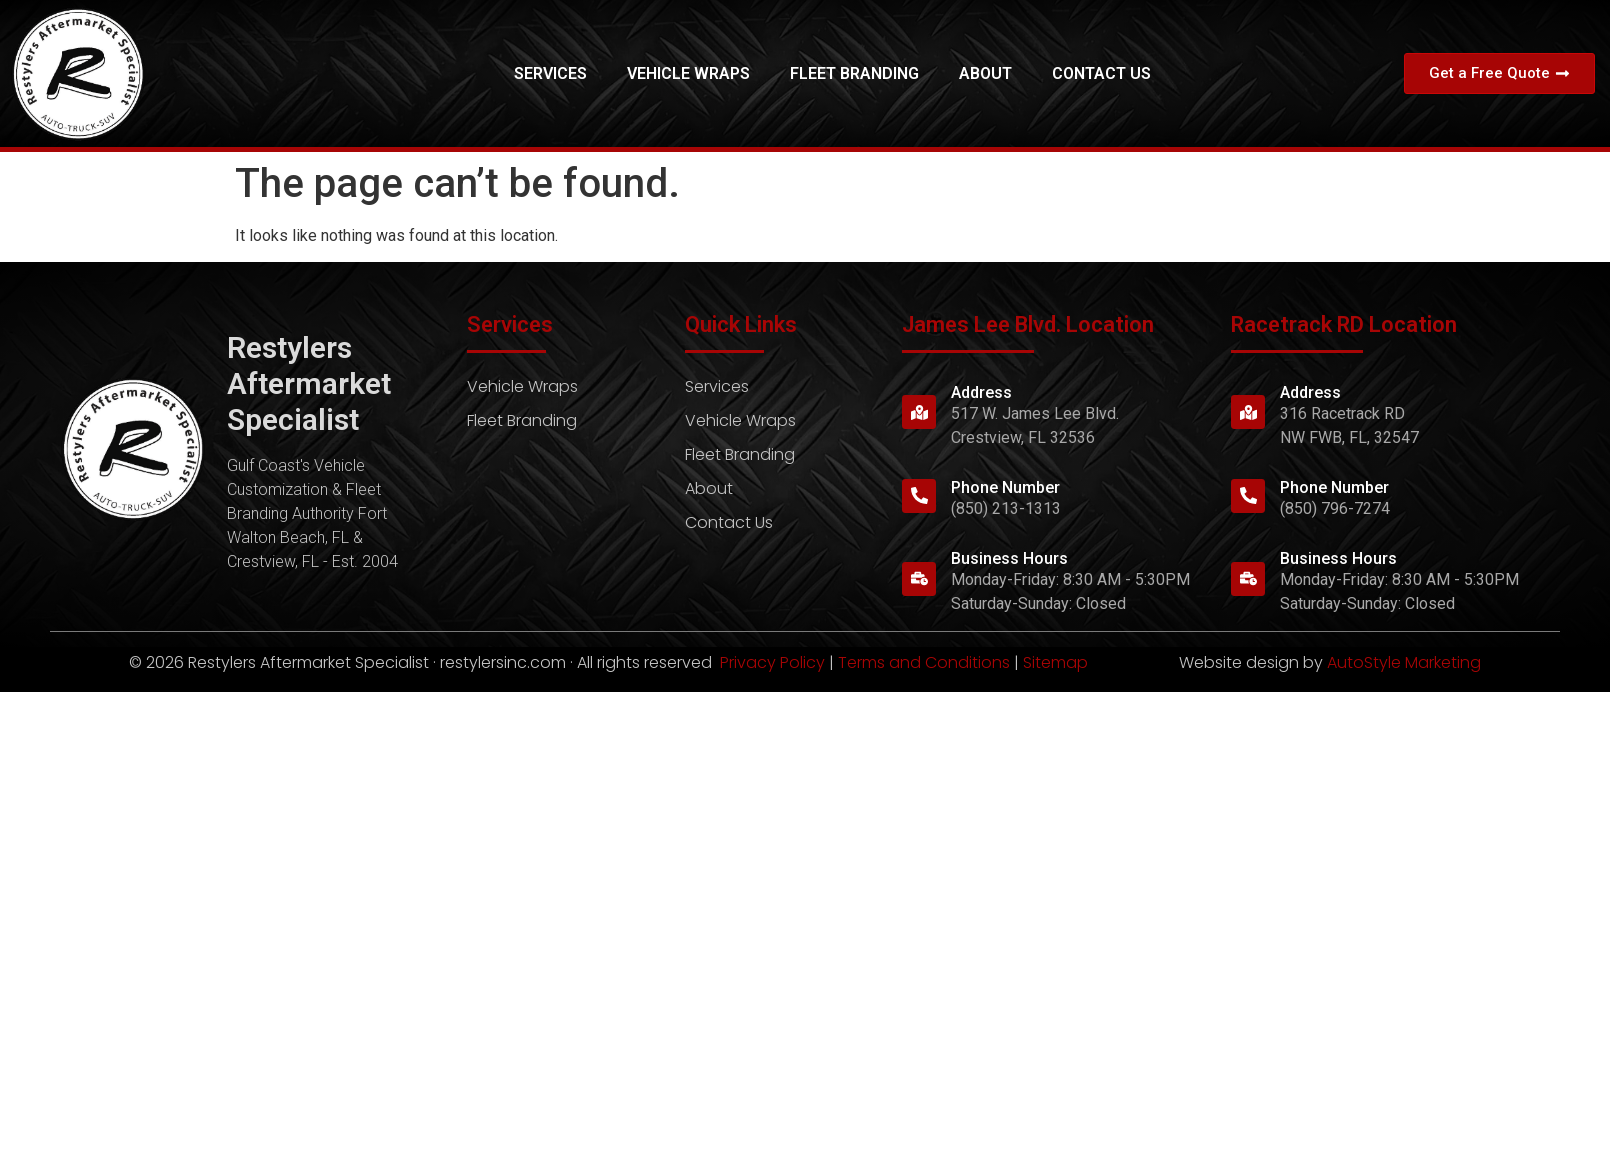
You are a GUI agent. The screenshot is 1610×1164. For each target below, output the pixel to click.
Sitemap (1055, 662)
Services (550, 73)
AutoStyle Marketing (1404, 662)
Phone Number (1005, 487)
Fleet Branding (854, 73)
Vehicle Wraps (688, 73)
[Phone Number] (919, 496)
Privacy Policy (772, 662)
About (985, 73)
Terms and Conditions (924, 662)
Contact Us (1101, 73)
